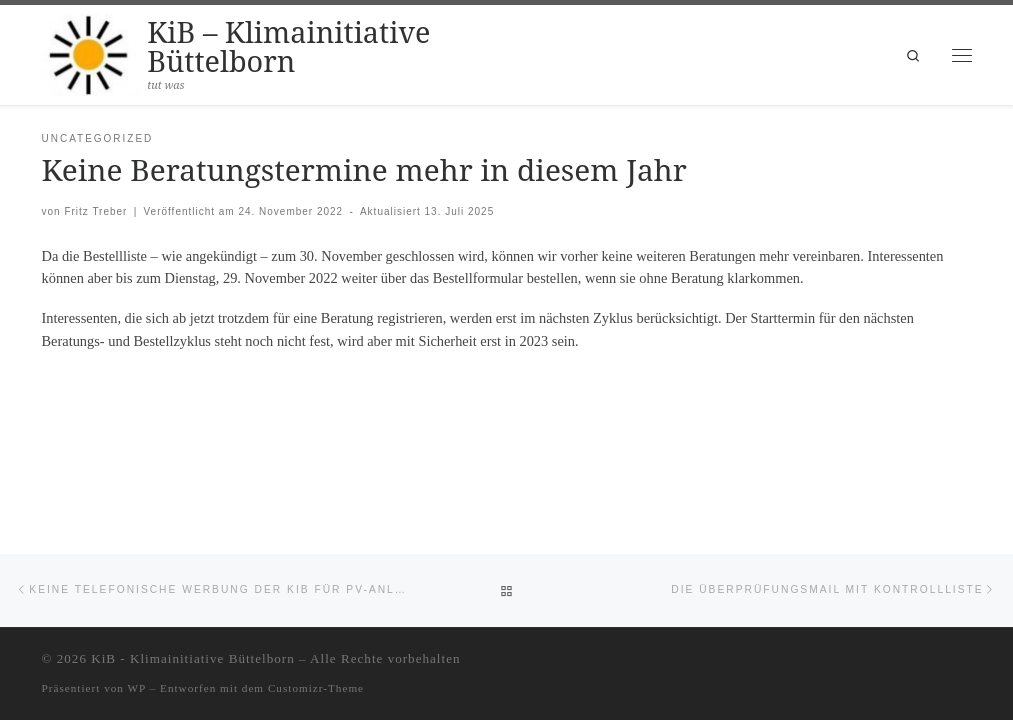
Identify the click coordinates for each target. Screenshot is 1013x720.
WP (137, 688)
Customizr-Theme (316, 688)
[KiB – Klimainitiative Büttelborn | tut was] (91, 51)
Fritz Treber (95, 211)
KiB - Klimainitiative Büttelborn (193, 658)
